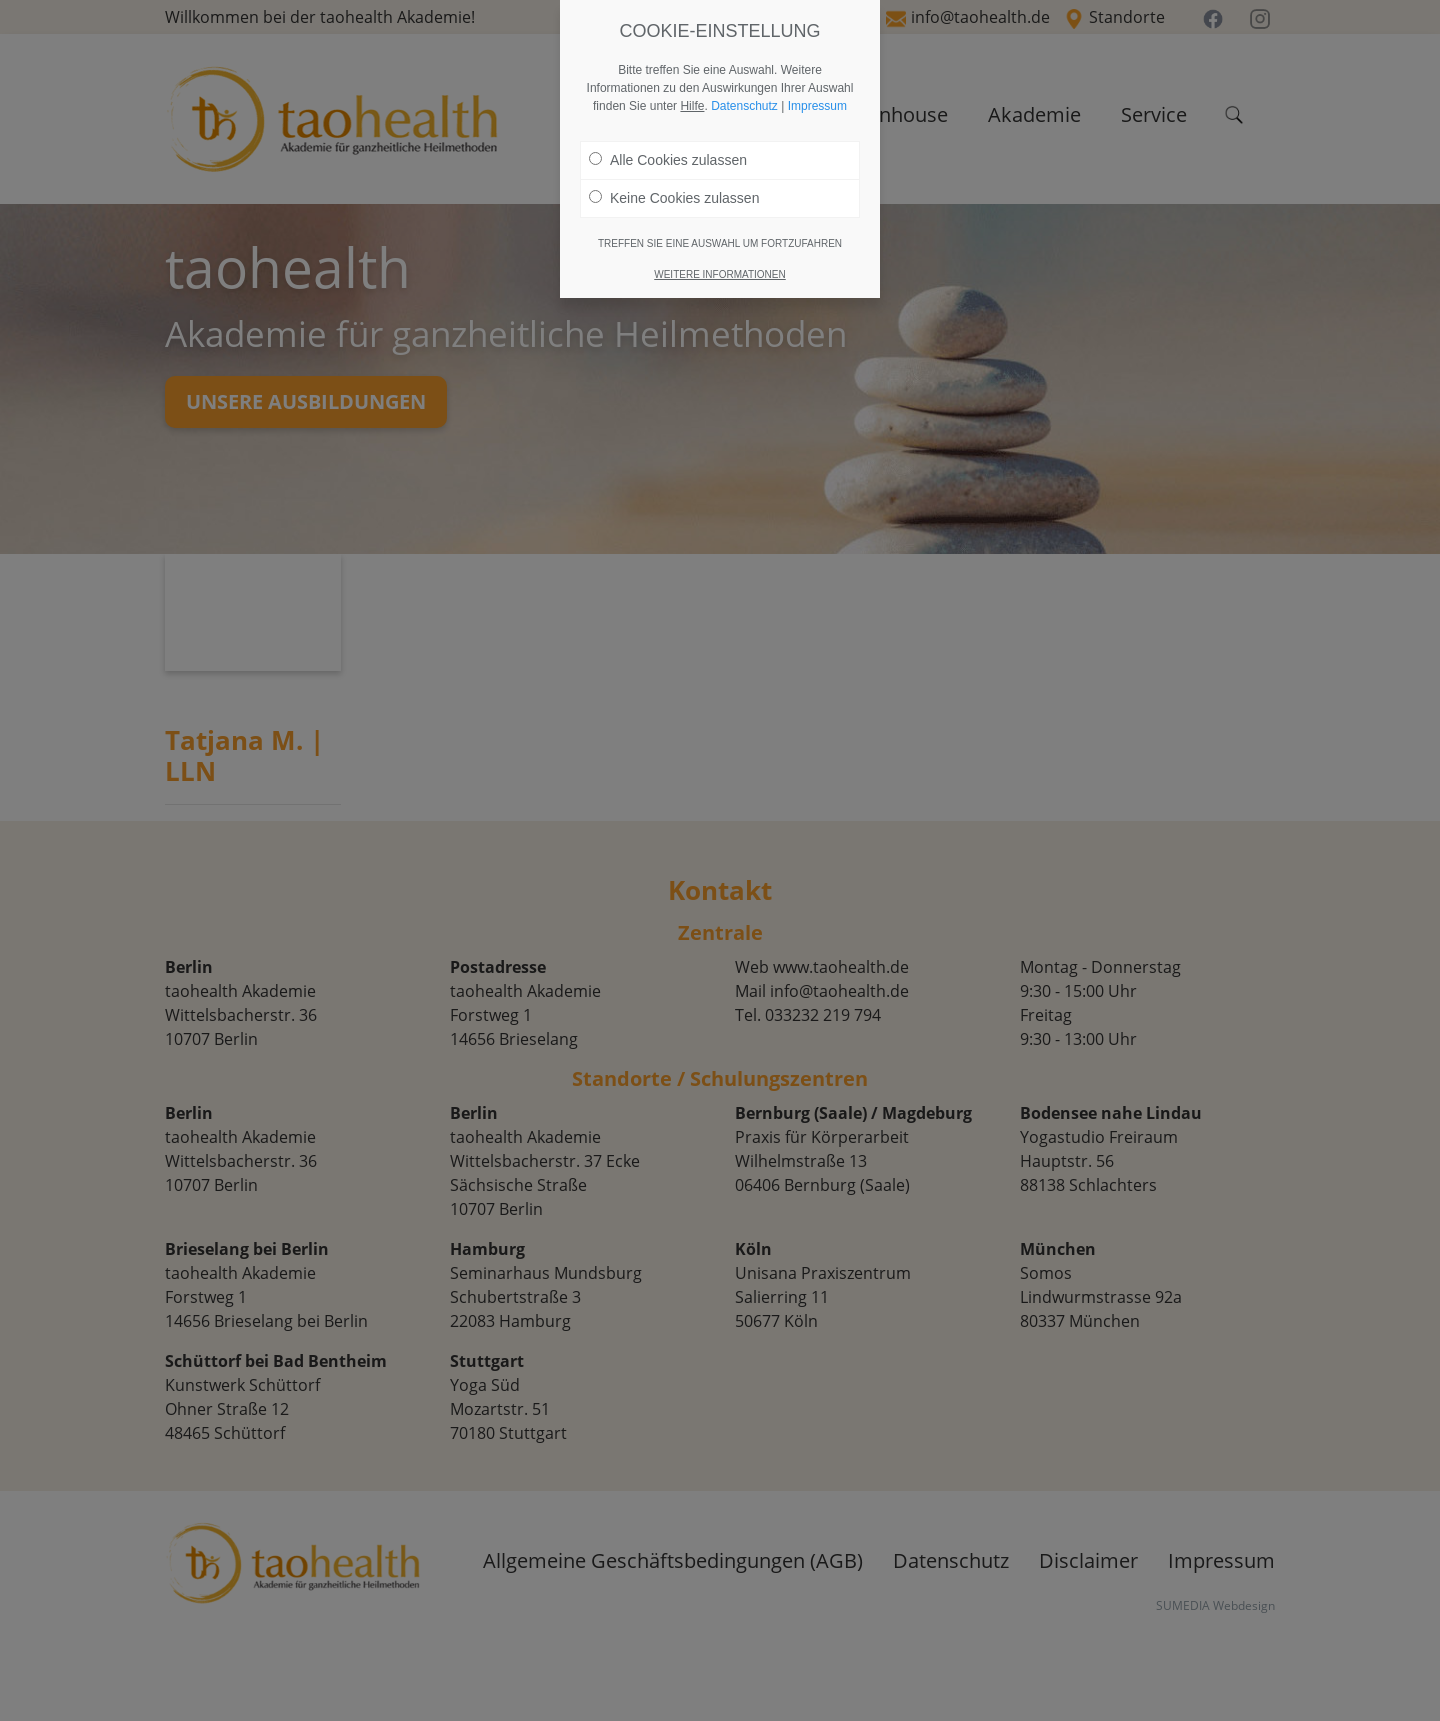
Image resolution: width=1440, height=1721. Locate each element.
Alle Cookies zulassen (668, 160)
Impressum (817, 106)
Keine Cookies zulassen (674, 198)
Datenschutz (744, 106)
